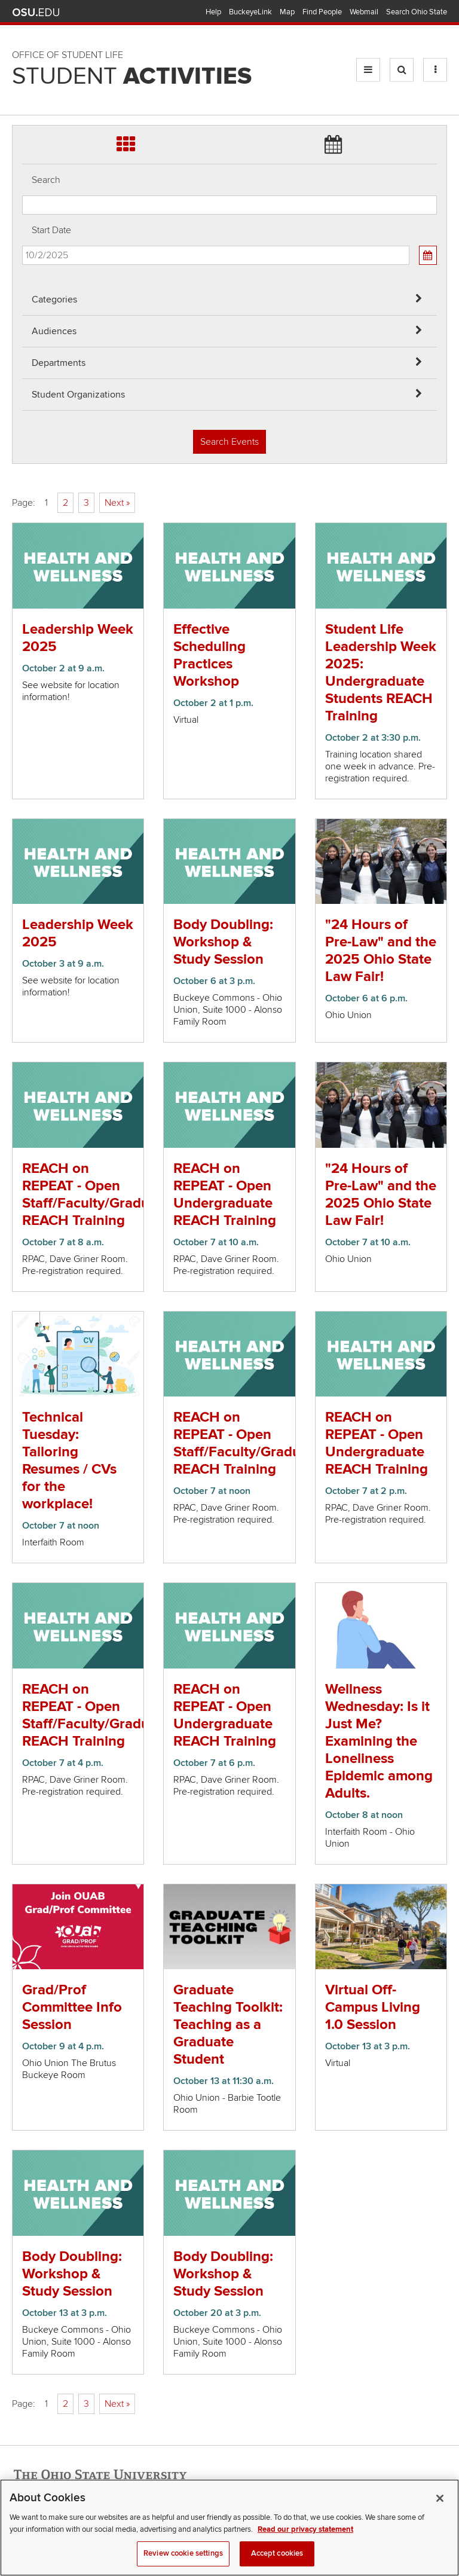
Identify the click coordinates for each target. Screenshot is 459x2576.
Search (46, 180)
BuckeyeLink (250, 12)
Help (213, 12)
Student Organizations (78, 395)
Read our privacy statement (305, 2539)
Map (287, 12)
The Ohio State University (36, 12)
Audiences (54, 331)
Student (132, 76)
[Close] (440, 2508)
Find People (322, 12)
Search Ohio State (416, 12)
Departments (58, 363)
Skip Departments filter (22, 48)
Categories (54, 299)
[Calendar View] (428, 255)
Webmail (364, 12)
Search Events (229, 442)
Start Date (51, 230)
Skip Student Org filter (22, 80)
